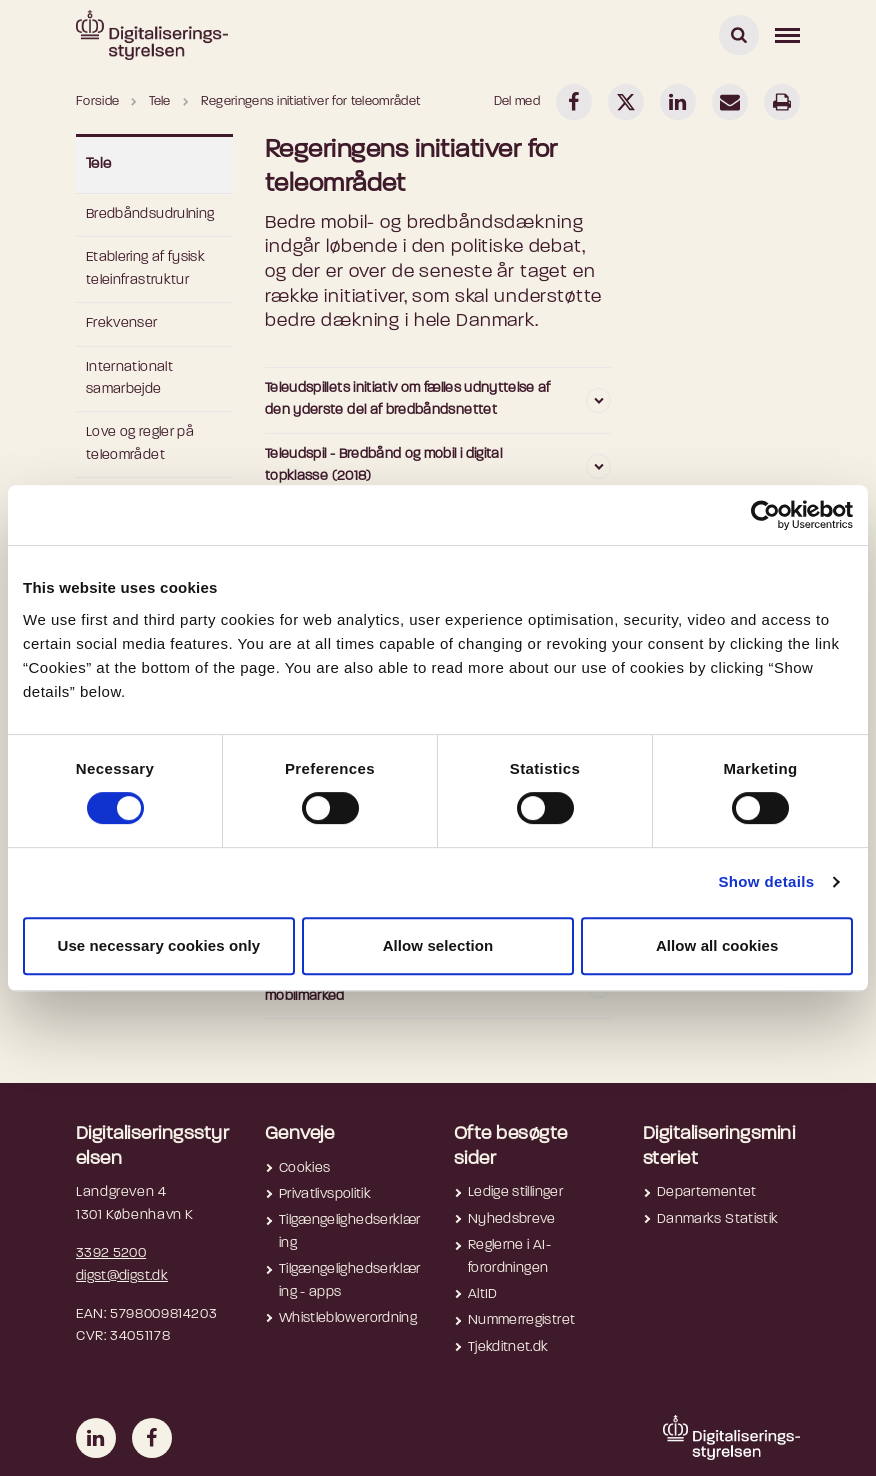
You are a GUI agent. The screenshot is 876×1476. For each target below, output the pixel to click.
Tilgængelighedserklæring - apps (349, 1280)
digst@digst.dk (122, 1276)
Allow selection (438, 945)
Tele (99, 164)
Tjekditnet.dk (508, 1347)
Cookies (304, 1168)
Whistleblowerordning (348, 1318)
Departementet (707, 1192)
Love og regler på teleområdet (140, 443)
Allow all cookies (717, 945)
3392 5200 (111, 1253)
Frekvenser (122, 323)
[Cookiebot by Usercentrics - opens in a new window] (765, 515)
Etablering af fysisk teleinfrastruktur (145, 268)
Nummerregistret (521, 1320)
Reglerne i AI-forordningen (509, 1256)
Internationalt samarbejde (129, 378)
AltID (483, 1294)
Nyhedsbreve (512, 1219)
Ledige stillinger (515, 1192)
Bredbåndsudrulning (150, 214)
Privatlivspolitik (325, 1194)
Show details (766, 881)
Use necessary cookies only (158, 945)
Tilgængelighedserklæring (349, 1231)
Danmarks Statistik (717, 1219)
